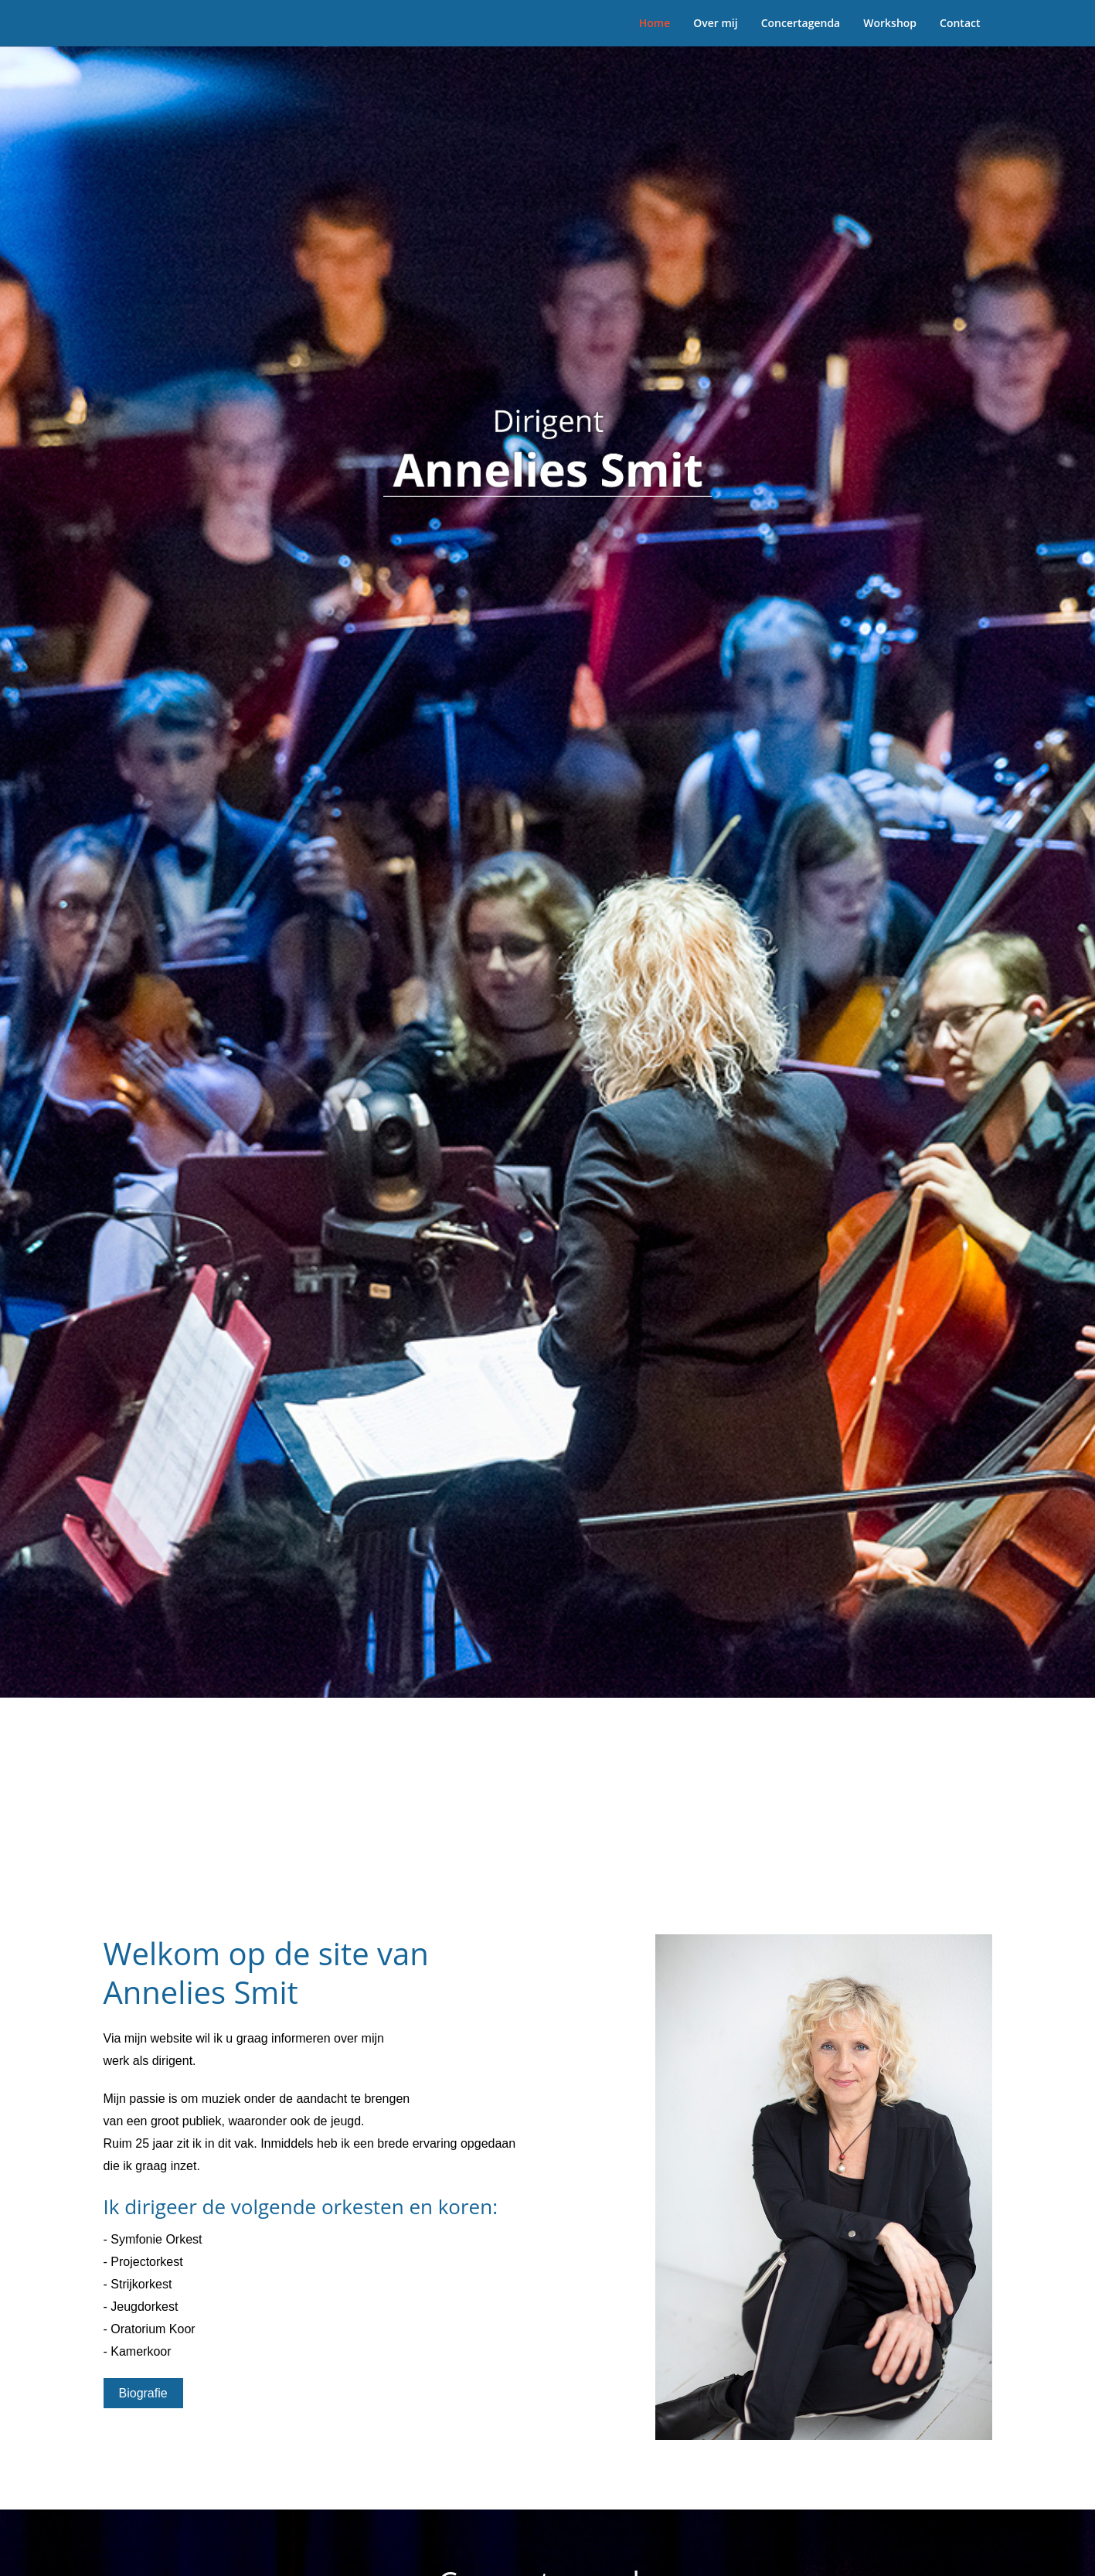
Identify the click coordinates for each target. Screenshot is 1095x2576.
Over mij (715, 22)
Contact (960, 22)
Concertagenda (801, 22)
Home (655, 22)
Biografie (143, 2393)
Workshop (889, 22)
